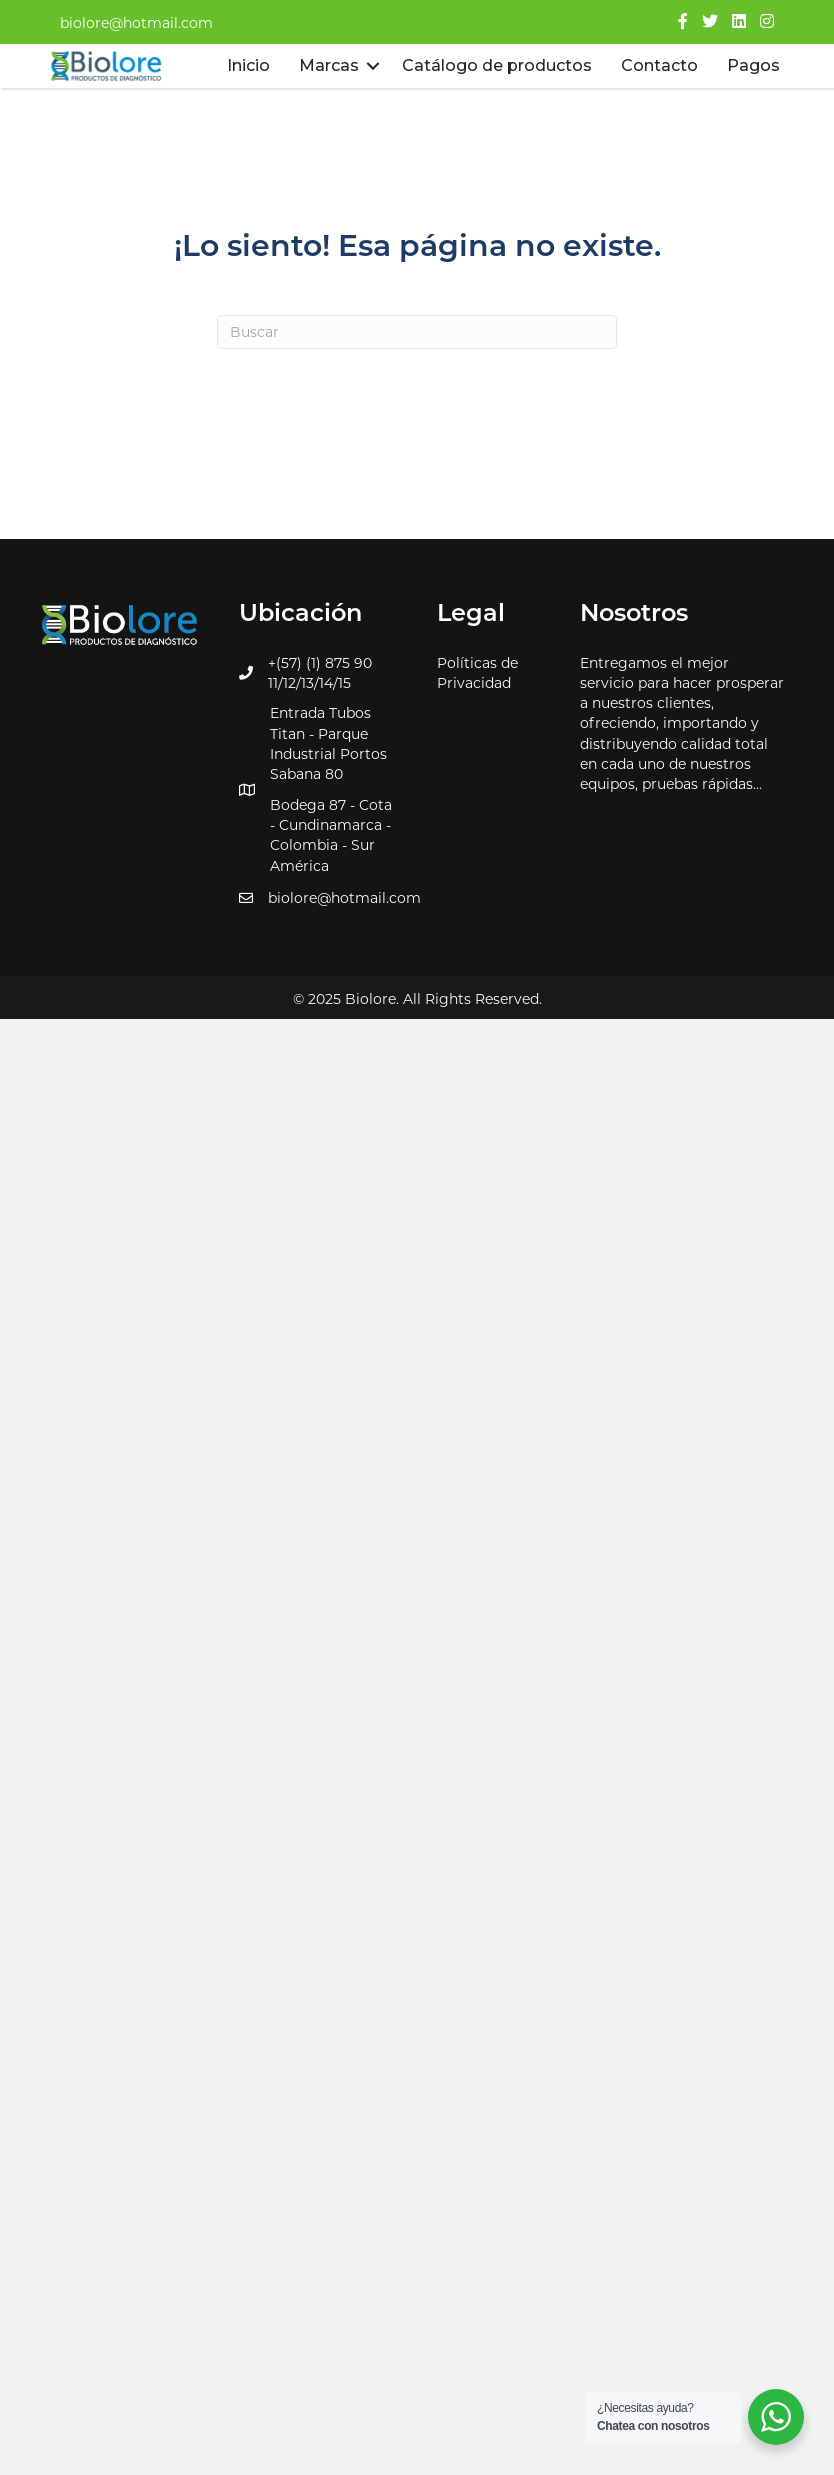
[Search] (417, 332)
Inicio (248, 65)
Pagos (753, 65)
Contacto (659, 65)
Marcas (329, 65)
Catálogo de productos (497, 65)
